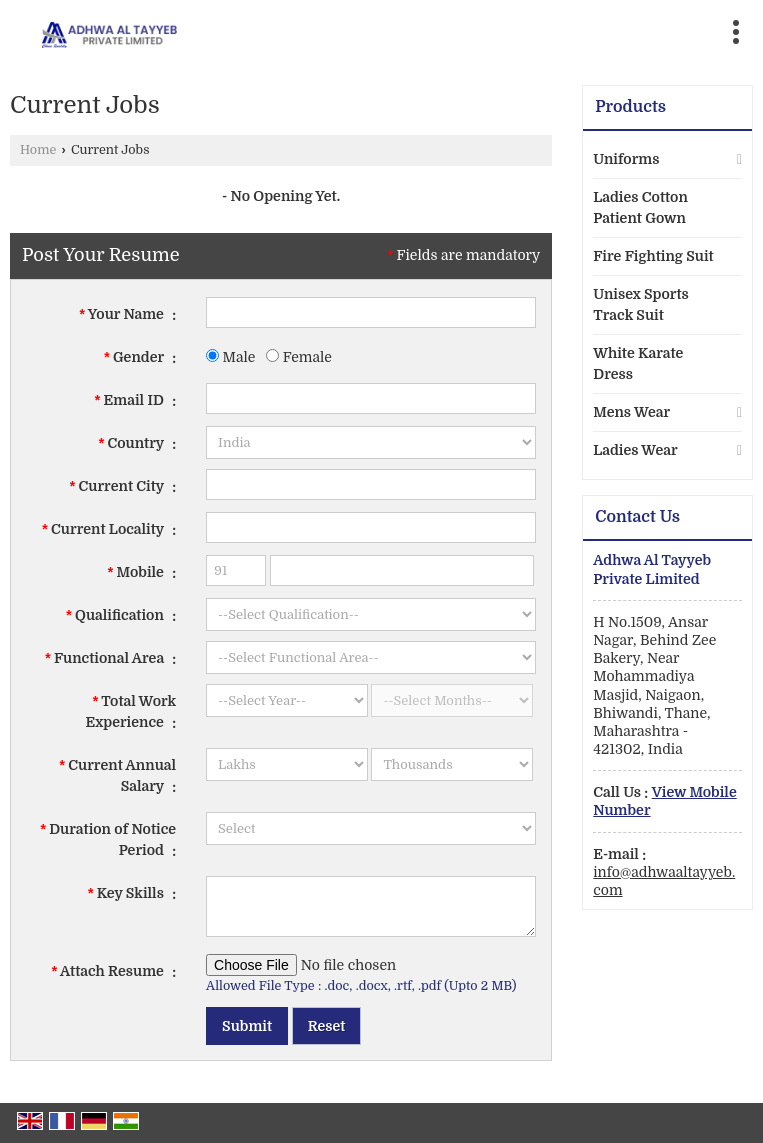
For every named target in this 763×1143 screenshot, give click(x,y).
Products (630, 107)
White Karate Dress (638, 363)
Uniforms (626, 159)
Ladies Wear (635, 450)
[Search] (470, 27)
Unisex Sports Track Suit (640, 304)
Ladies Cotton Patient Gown (640, 207)
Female (299, 357)
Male (230, 357)
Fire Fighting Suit (653, 256)
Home (38, 150)
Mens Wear (631, 412)
